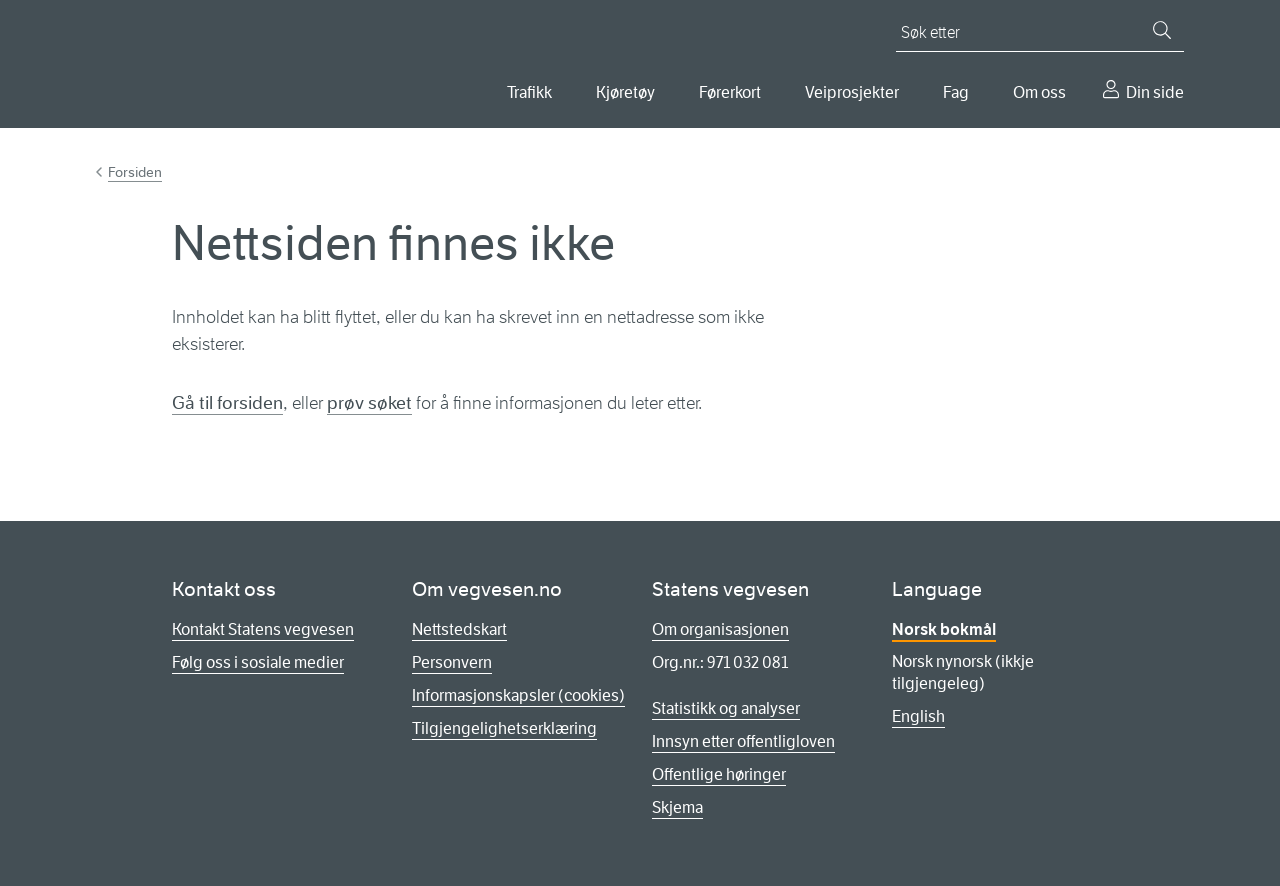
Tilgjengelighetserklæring (504, 728)
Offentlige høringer (719, 774)
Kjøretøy (625, 92)
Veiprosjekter (852, 92)
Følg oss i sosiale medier (258, 662)
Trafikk (529, 92)
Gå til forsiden (227, 403)
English (918, 716)
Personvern (452, 662)
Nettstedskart (459, 629)
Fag (956, 92)
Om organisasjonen (720, 629)
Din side (1155, 92)
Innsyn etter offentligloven (743, 741)
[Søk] (1162, 30)
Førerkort (730, 92)
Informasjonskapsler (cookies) (518, 695)
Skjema (677, 807)
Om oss (1039, 92)
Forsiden (135, 172)
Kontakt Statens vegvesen (263, 629)
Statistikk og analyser (726, 708)
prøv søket (369, 403)
